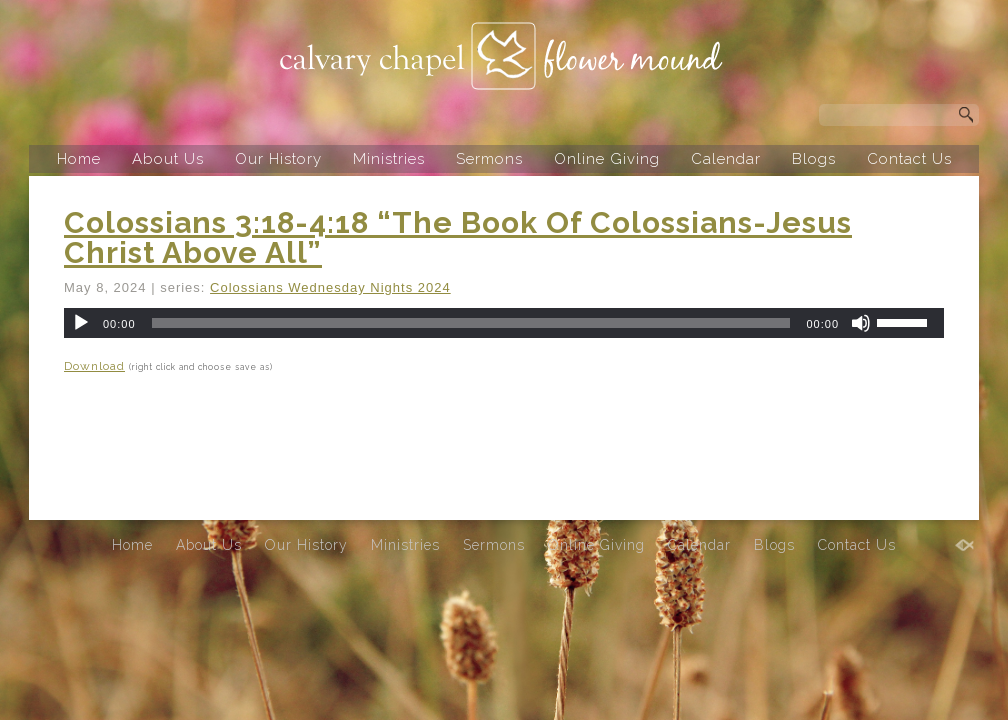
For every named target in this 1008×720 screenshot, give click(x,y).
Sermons (489, 159)
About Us (168, 159)
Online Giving (607, 159)
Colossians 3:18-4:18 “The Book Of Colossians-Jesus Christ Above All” (458, 237)
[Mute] (861, 323)
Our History (278, 159)
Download (94, 366)
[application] (504, 323)
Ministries (389, 159)
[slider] (471, 323)
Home (79, 159)
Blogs (814, 159)
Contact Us (909, 159)
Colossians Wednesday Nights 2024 (330, 287)
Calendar (726, 159)
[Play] (81, 323)
